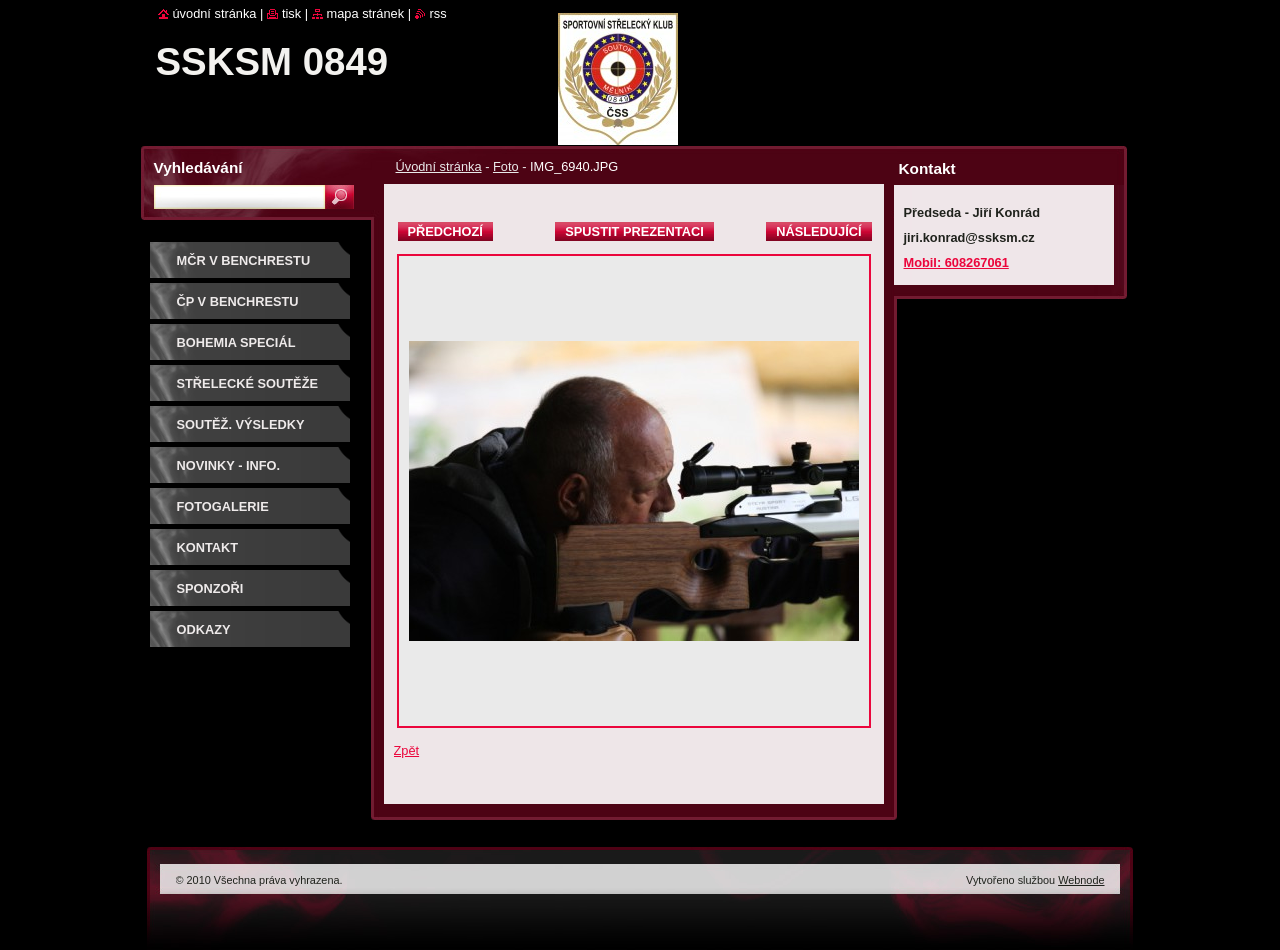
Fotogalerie (223, 506)
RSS (438, 13)
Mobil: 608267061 (956, 262)
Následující (818, 231)
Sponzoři (210, 588)
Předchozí (445, 231)
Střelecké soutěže (248, 383)
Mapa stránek (366, 13)
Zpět (407, 750)
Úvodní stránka (439, 166)
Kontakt (208, 547)
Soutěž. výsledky (241, 424)
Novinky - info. (229, 465)
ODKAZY (204, 629)
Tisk (291, 13)
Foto (506, 166)
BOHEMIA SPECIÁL (236, 342)
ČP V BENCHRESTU (238, 301)
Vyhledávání (198, 167)
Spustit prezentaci (634, 231)
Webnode (1081, 880)
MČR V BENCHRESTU (244, 260)
